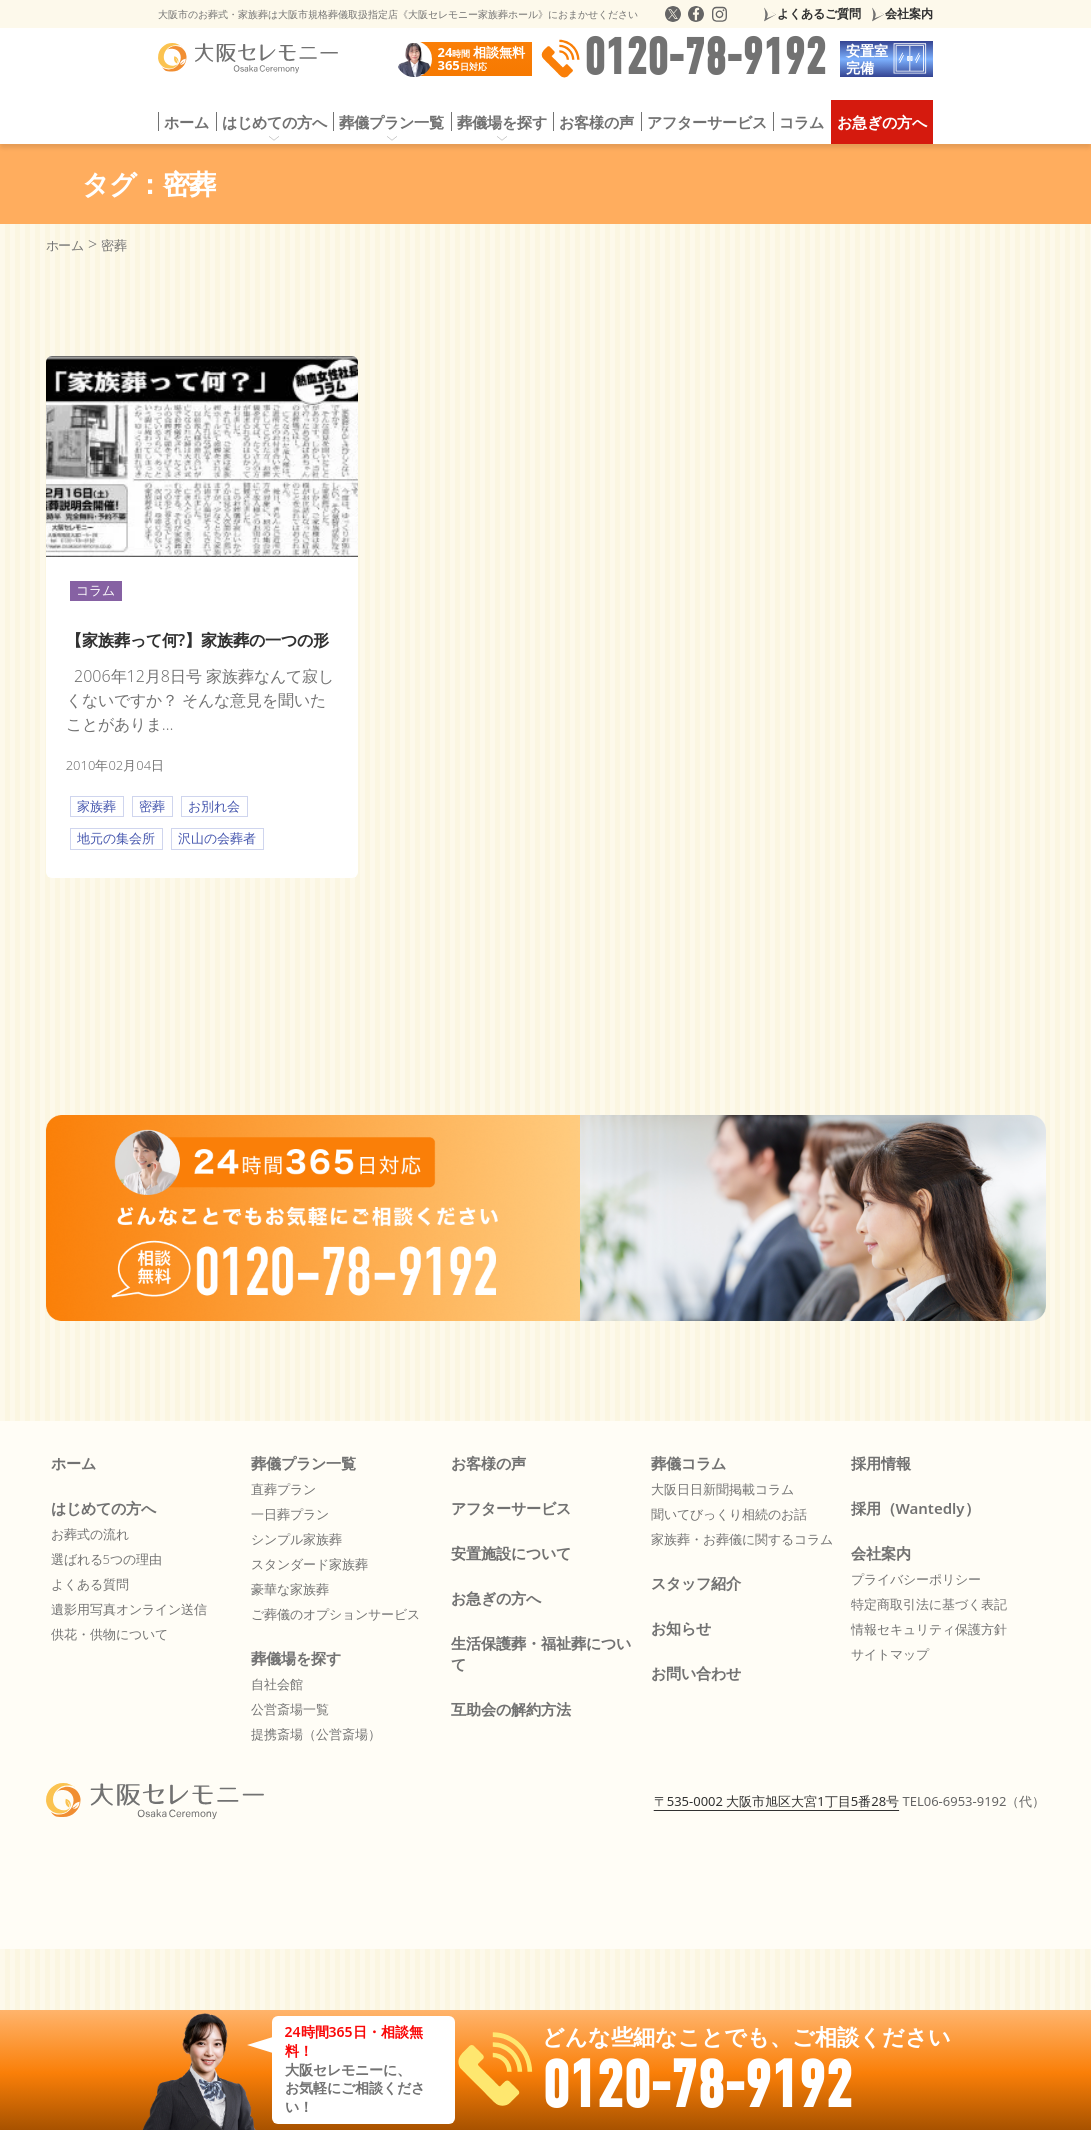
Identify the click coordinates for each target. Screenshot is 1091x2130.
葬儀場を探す (502, 122)
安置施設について (511, 1553)
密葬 (152, 806)
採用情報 (881, 1463)
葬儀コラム (688, 1463)
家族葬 (96, 806)
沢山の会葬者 (217, 838)
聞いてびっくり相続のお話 (729, 1514)
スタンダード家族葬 (309, 1564)
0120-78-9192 (683, 59)
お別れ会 (214, 806)
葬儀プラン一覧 (391, 122)
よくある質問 (90, 1584)
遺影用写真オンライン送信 (129, 1609)
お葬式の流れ (90, 1534)
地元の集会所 (116, 838)
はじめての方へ (274, 122)
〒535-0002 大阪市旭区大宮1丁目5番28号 (776, 1801)
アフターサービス (707, 122)
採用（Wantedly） (915, 1508)
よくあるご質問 (819, 13)
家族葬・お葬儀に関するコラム (742, 1539)
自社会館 (277, 1684)
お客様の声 (596, 122)
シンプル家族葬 (296, 1539)
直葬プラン (283, 1489)
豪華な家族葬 (290, 1589)
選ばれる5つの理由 (106, 1559)
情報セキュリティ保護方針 (929, 1629)
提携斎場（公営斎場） (316, 1734)
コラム (801, 122)
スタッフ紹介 (696, 1583)
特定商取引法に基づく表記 (929, 1604)
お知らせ (681, 1628)
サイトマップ (890, 1654)
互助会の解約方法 (511, 1709)
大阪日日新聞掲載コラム (722, 1489)
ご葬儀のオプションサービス (335, 1614)
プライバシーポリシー (916, 1579)
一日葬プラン (290, 1514)
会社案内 (909, 13)
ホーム (186, 122)
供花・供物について (109, 1634)
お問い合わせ (696, 1673)
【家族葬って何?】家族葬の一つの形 (197, 640)
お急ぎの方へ (882, 122)
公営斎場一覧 (290, 1709)
